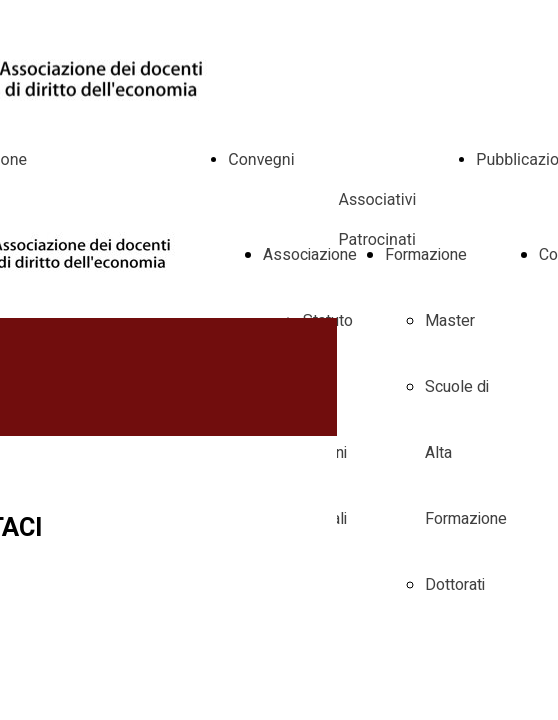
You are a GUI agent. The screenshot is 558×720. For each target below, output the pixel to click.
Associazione (310, 255)
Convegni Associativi (342, 199)
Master (450, 321)
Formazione (426, 255)
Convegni (261, 159)
